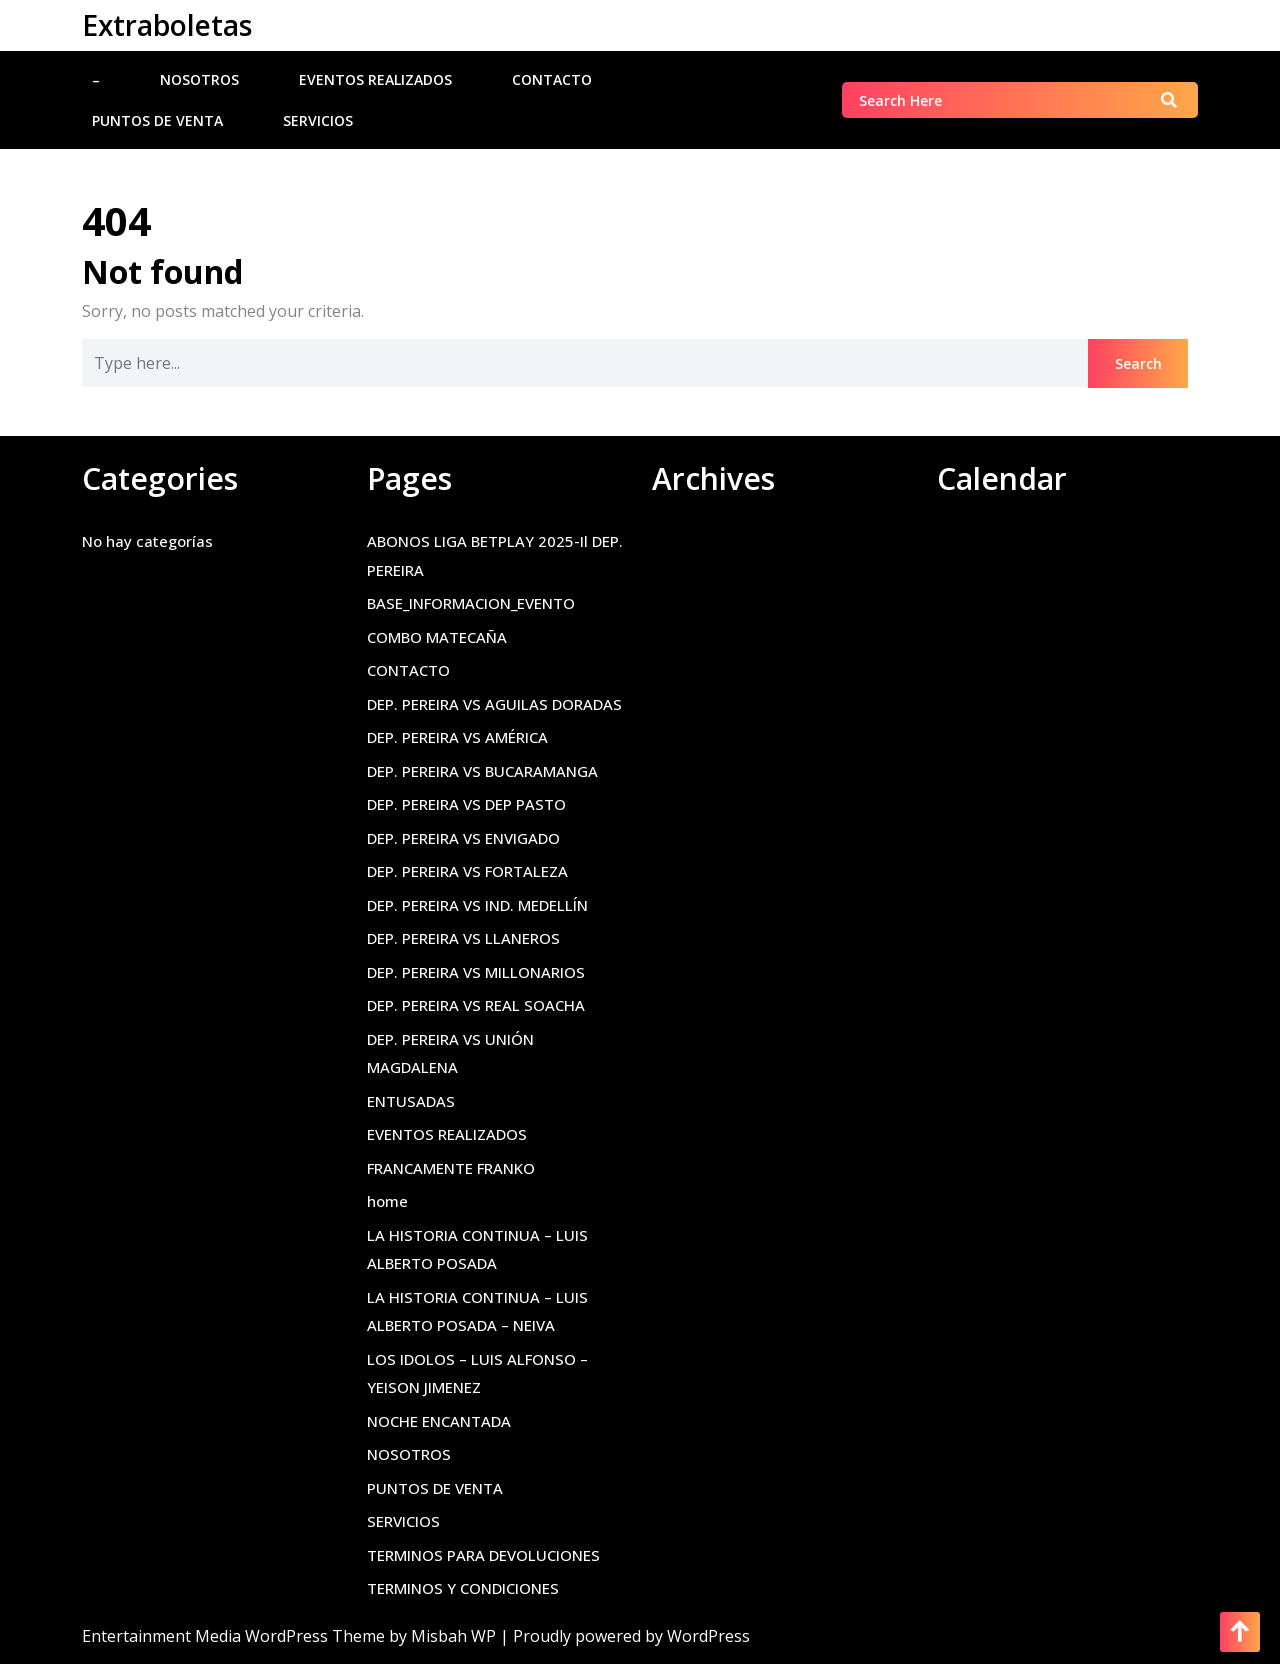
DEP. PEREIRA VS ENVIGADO (463, 838)
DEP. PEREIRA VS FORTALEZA (467, 871)
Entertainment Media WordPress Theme (235, 1636)
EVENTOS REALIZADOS (375, 79)
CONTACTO (552, 79)
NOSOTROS (199, 79)
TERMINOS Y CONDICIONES (463, 1588)
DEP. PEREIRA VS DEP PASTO (466, 804)
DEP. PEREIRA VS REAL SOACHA (476, 1005)
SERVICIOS (318, 120)
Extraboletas (167, 25)
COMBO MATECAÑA (437, 637)
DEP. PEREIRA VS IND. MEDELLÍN (477, 905)
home (387, 1201)
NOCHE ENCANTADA (439, 1421)
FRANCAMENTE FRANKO (451, 1168)
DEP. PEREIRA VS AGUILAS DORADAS (494, 704)
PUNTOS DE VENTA (157, 120)
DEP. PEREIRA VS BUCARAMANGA (482, 771)
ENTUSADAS (411, 1101)
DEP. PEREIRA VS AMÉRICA (457, 737)
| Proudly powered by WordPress (625, 1636)
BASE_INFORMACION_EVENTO (471, 603)
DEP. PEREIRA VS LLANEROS (463, 938)
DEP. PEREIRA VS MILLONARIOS (476, 972)
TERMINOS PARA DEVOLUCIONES (483, 1555)
